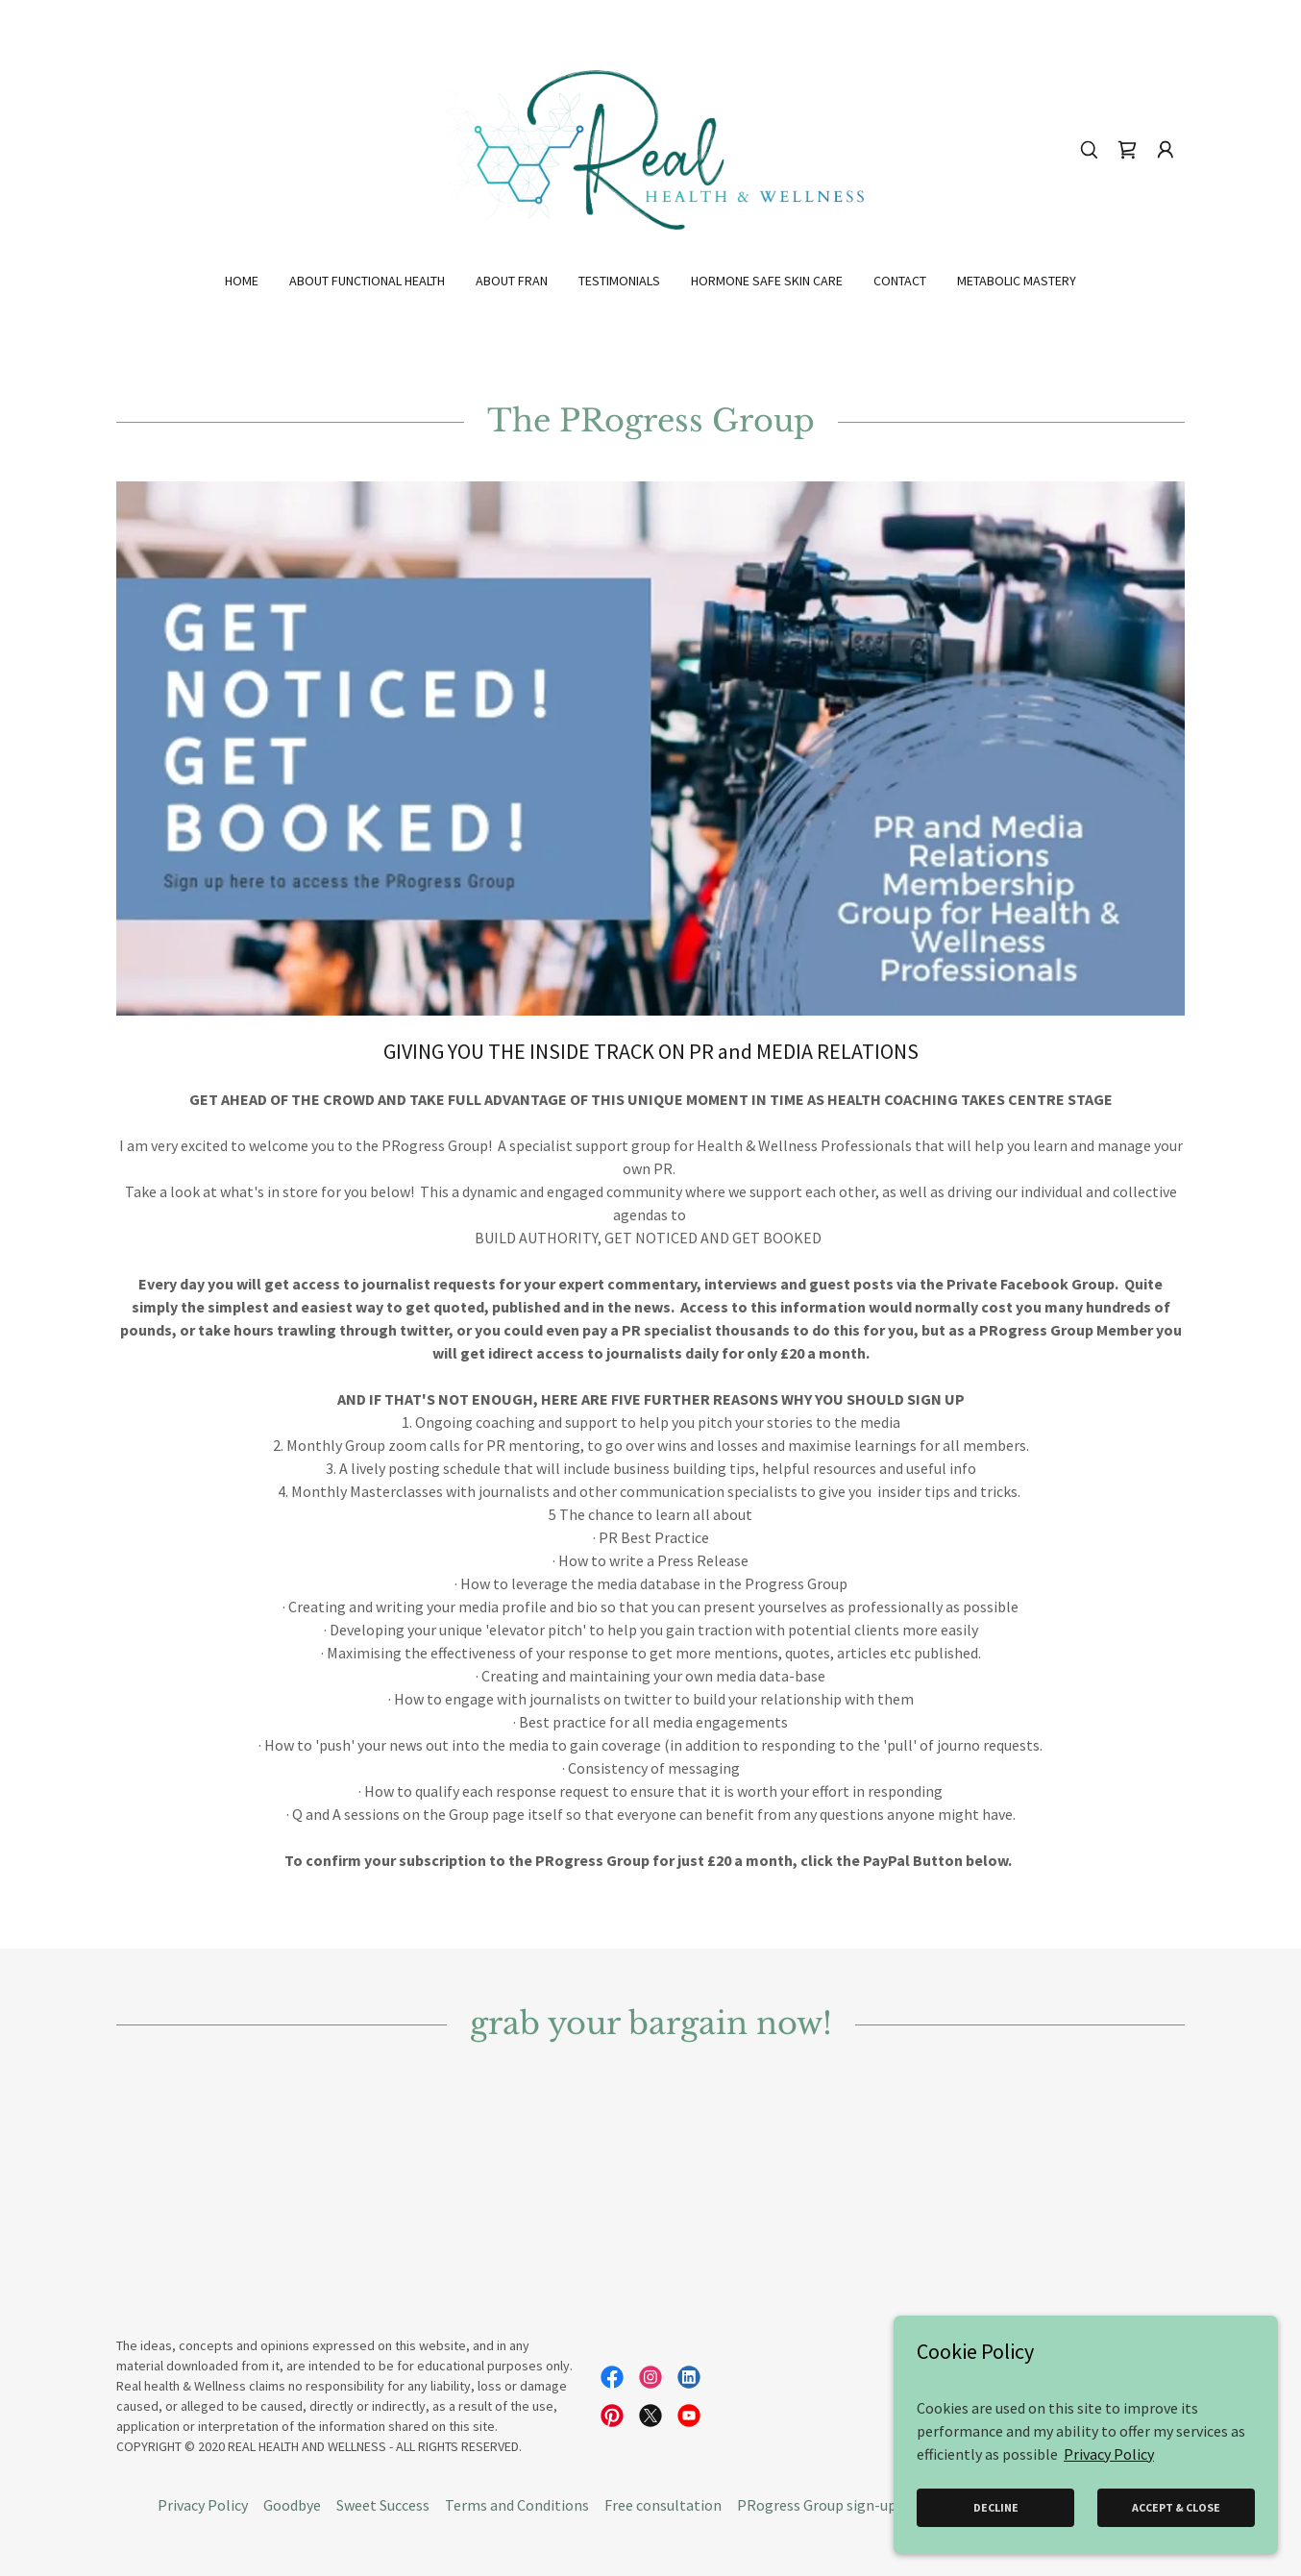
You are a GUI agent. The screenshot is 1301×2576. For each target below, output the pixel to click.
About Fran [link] (512, 280)
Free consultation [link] (663, 2505)
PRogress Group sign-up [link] (816, 2505)
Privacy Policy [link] (203, 2505)
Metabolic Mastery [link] (1016, 280)
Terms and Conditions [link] (517, 2505)
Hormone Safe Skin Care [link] (767, 280)
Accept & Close (1176, 2507)
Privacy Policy (1109, 2453)
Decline (996, 2507)
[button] (1165, 150)
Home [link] (241, 280)
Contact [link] (899, 280)
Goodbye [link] (292, 2505)
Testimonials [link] (619, 280)
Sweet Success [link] (383, 2505)
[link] (651, 148)
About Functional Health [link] (367, 280)
